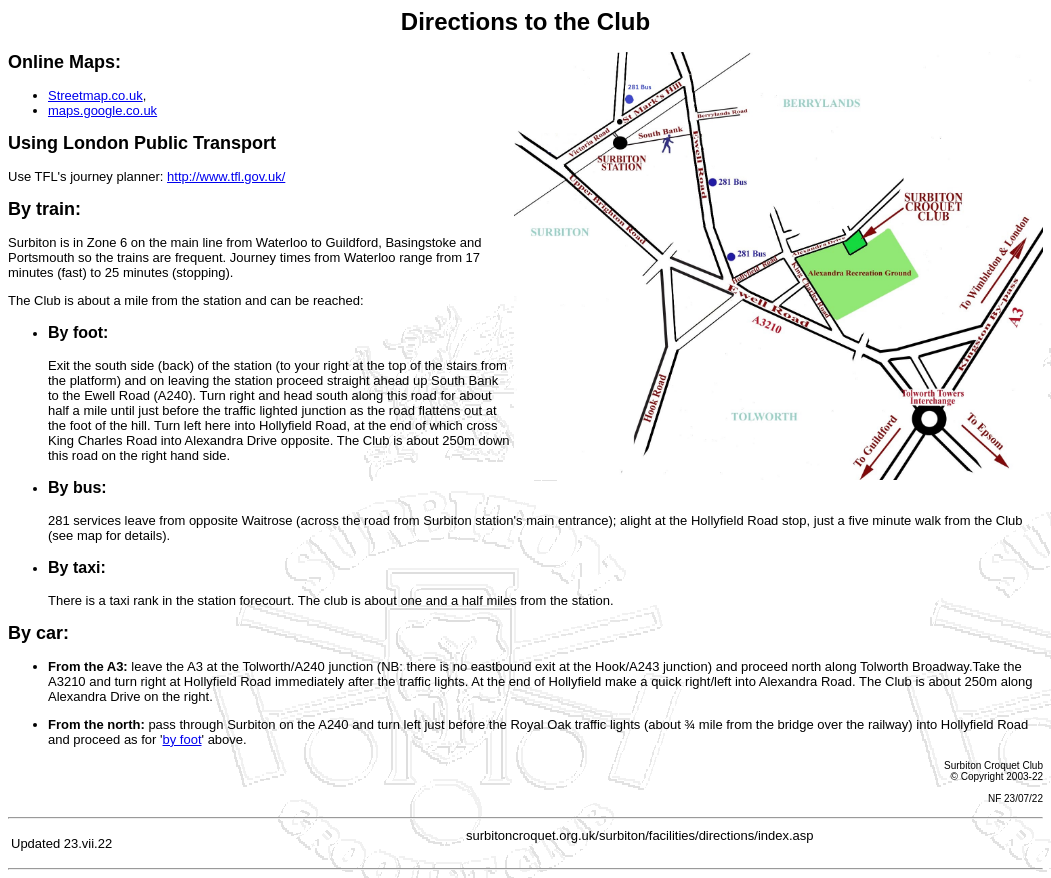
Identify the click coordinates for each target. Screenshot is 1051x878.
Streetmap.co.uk (95, 95)
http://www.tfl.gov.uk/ (226, 176)
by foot (182, 739)
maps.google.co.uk (102, 110)
